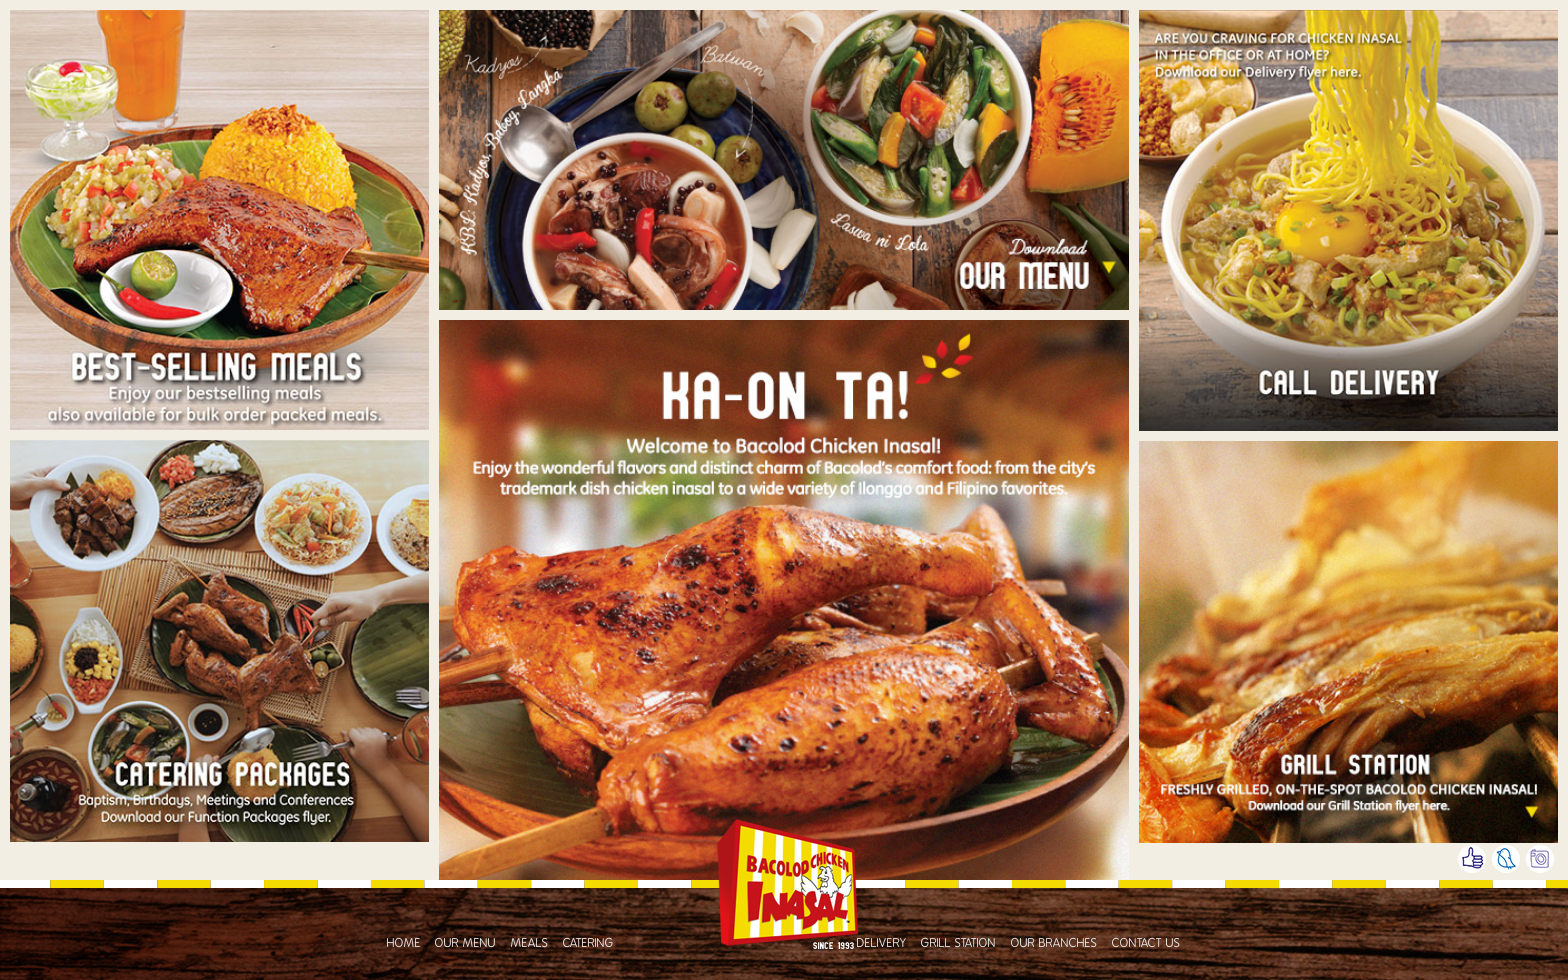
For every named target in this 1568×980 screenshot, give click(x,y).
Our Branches (1054, 943)
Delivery (882, 943)
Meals (530, 943)
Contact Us (1146, 943)
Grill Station (958, 943)
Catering (588, 943)
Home (404, 943)
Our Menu (465, 943)
